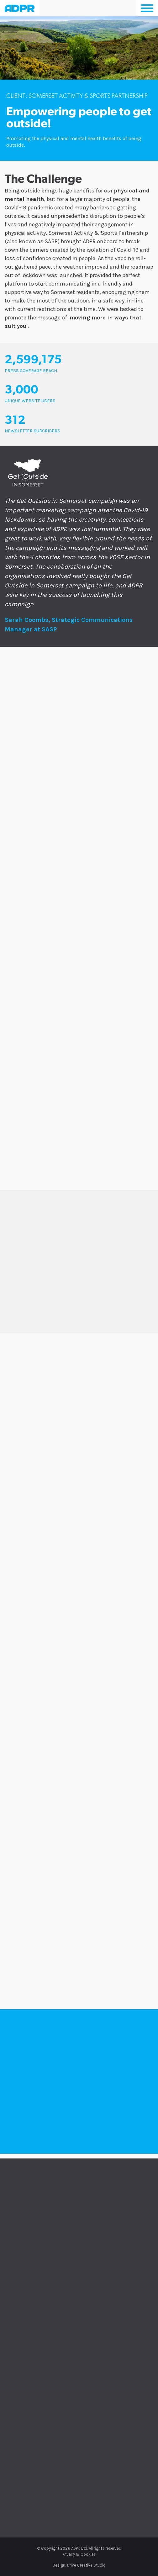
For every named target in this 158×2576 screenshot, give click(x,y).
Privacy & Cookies (79, 2554)
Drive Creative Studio (86, 2565)
